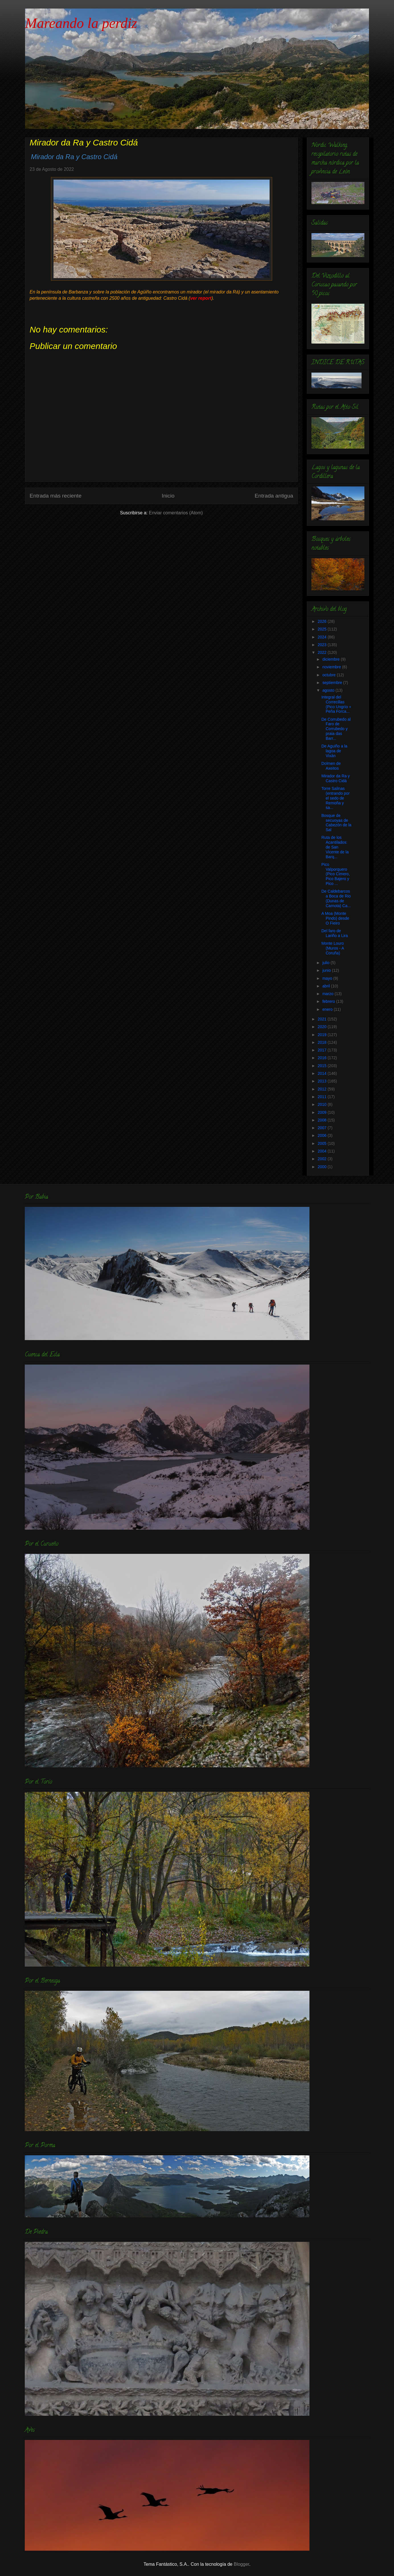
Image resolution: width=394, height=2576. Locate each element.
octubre (329, 675)
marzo (328, 993)
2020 (323, 1026)
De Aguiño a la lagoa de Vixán (334, 751)
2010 (323, 1104)
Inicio (168, 496)
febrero (329, 1001)
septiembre (332, 682)
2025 (323, 629)
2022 (323, 652)
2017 (323, 1050)
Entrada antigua (274, 496)
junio (327, 970)
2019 (323, 1034)
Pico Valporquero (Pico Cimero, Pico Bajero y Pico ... (335, 874)
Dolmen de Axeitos (331, 766)
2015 (323, 1065)
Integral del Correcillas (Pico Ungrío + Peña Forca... (336, 704)
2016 (323, 1057)
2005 (323, 1143)
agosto (328, 690)
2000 (323, 1166)
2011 (323, 1096)
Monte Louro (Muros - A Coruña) (332, 948)
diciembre (331, 659)
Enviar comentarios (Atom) (176, 512)
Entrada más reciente (55, 496)
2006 (323, 1135)
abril (326, 986)
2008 (323, 1120)
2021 (323, 1019)
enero (328, 1009)
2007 (323, 1127)
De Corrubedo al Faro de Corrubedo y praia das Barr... (336, 729)
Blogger (241, 2564)
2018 (323, 1042)
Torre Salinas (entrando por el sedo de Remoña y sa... (335, 798)
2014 (323, 1073)
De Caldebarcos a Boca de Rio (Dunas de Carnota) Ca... (336, 898)
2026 (323, 621)
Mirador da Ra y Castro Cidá (335, 778)
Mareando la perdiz (81, 23)
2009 (323, 1112)
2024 (323, 637)
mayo (327, 978)
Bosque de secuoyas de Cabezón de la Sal (336, 822)
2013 (323, 1081)
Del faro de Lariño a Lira (334, 933)
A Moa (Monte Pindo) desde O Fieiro (335, 918)
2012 (323, 1089)
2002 (323, 1158)
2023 (323, 644)
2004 (323, 1151)
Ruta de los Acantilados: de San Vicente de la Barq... (335, 847)
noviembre (332, 667)
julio (326, 962)
